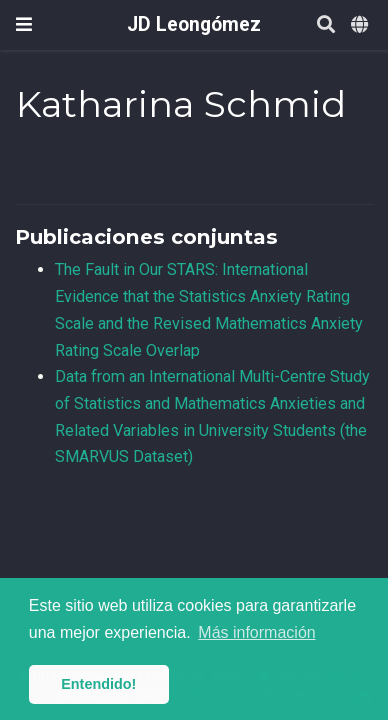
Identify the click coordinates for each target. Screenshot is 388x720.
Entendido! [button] (98, 684)
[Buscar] (326, 25)
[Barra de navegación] (24, 24)
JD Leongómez (194, 24)
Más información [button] (256, 632)
